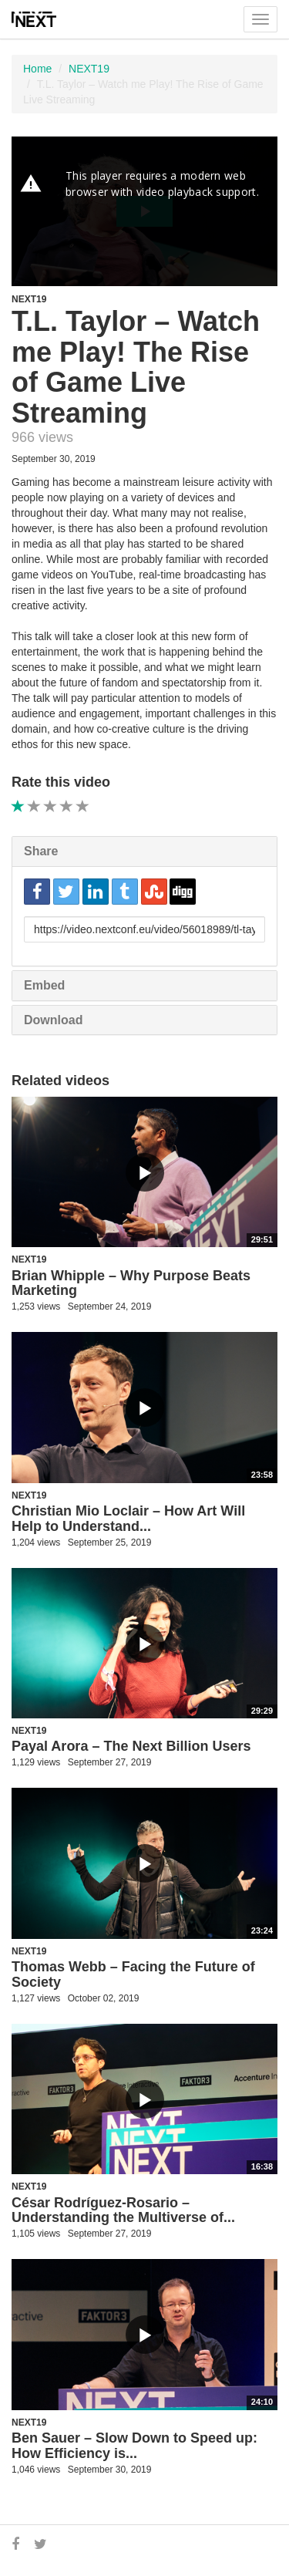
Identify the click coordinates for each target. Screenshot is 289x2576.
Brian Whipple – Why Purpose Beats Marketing (131, 1283)
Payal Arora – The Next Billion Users (131, 1746)
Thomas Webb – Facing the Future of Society (133, 1974)
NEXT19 (89, 68)
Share (41, 851)
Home (37, 68)
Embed (44, 985)
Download (53, 1020)
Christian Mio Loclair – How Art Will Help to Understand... (128, 1518)
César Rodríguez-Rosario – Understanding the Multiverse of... (123, 2210)
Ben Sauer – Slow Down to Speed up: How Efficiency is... (134, 2445)
